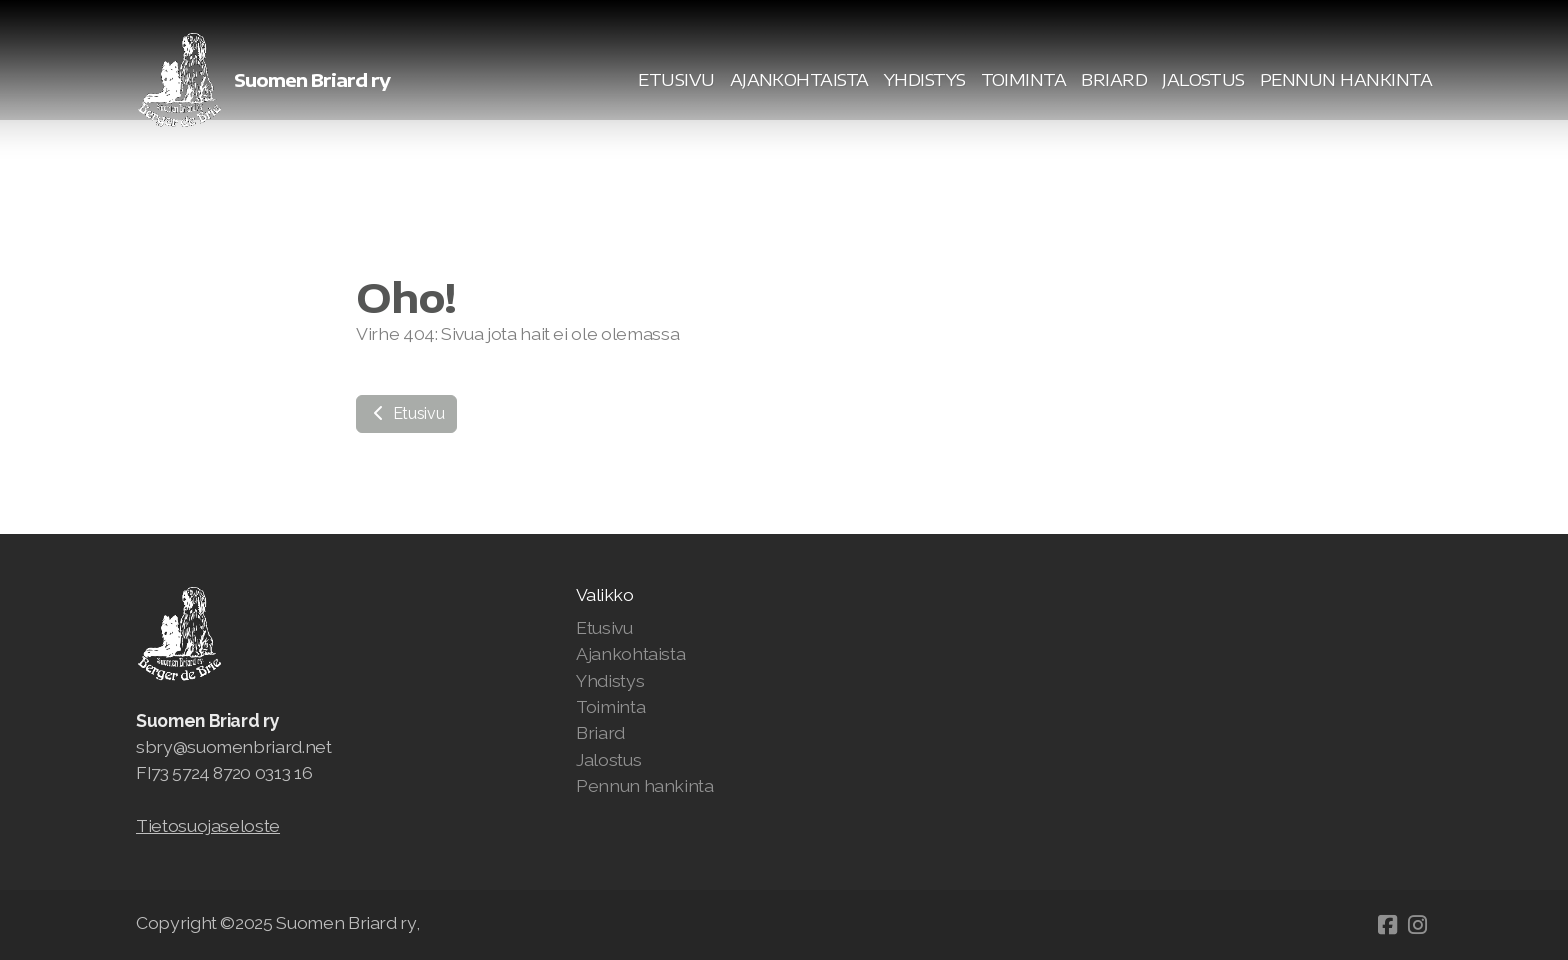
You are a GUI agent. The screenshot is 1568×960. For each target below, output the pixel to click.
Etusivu (406, 413)
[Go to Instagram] (1417, 925)
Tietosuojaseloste (208, 825)
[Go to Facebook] (1387, 925)
